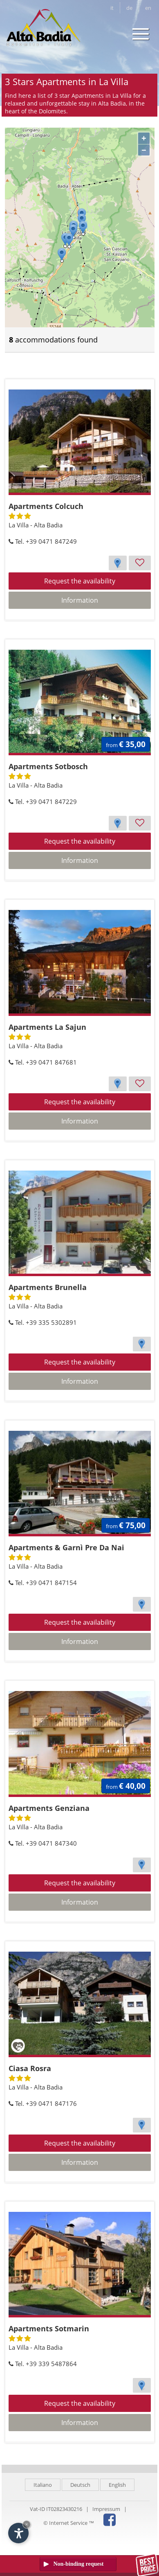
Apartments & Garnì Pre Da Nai (66, 1547)
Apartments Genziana (49, 1808)
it (112, 7)
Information (79, 600)
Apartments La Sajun (47, 1027)
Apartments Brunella (48, 1287)
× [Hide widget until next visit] (26, 2524)
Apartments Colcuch (46, 506)
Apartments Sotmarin (49, 2328)
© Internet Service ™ (68, 2522)
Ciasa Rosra (30, 2068)
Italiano (43, 2484)
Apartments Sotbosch (48, 766)
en (148, 7)
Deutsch (80, 2484)
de (129, 7)
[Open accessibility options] (18, 2533)
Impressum (106, 2509)
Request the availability (79, 580)
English (117, 2484)
